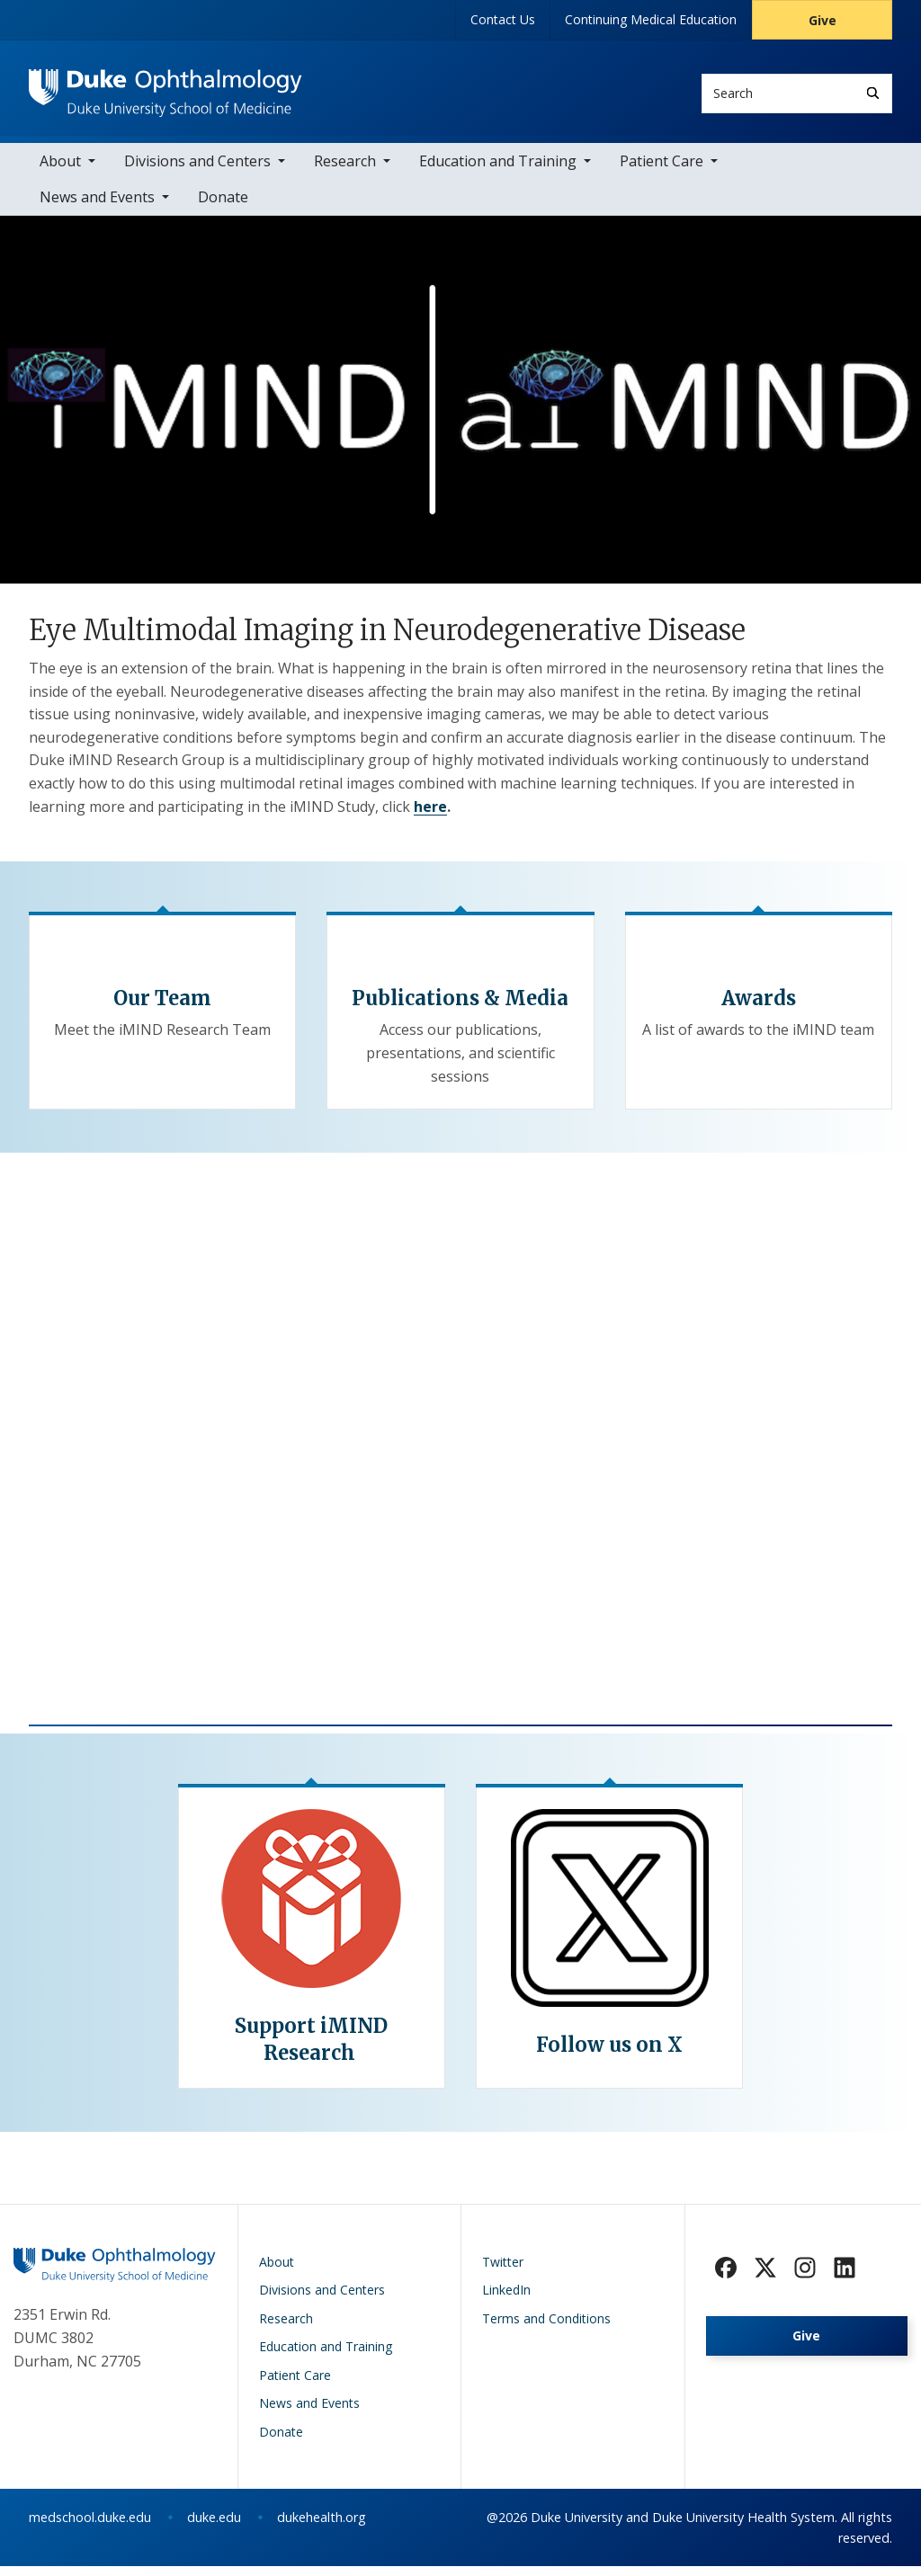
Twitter (502, 2271)
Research (345, 171)
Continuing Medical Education (651, 19)
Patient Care (661, 171)
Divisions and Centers (197, 171)
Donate (223, 207)
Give (822, 20)
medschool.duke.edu (90, 2527)
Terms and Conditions (546, 2328)
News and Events (97, 207)
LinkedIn (506, 2299)
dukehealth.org (321, 2527)
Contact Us (502, 19)
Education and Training (498, 171)
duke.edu (214, 2527)
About (60, 171)
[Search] (873, 93)
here (430, 816)
